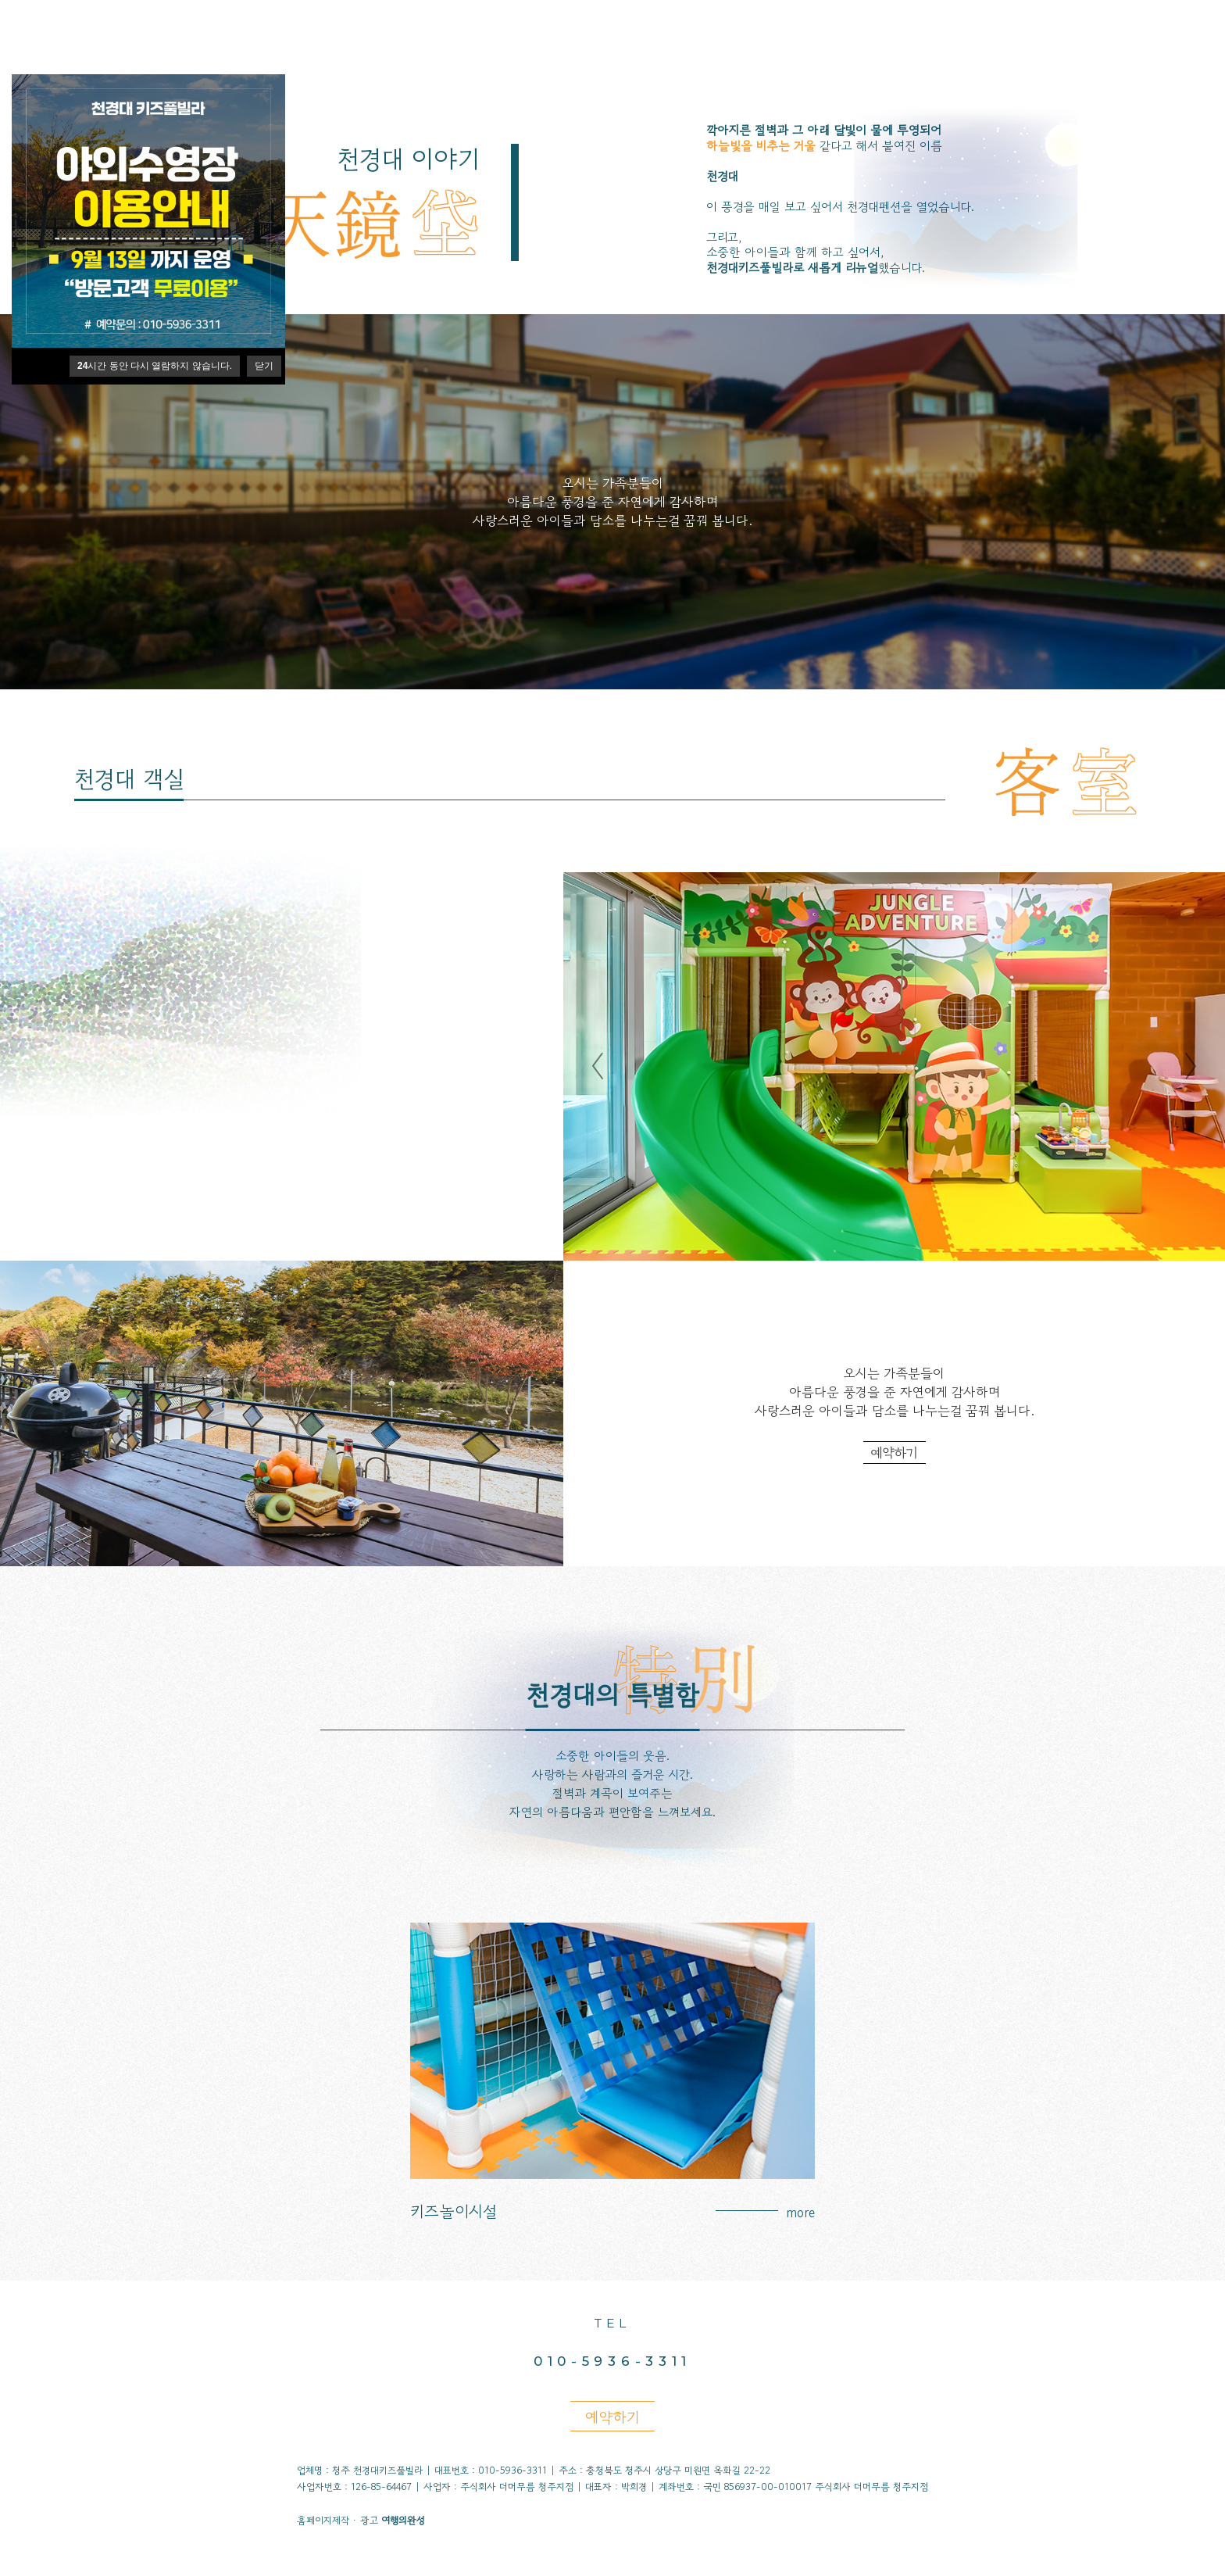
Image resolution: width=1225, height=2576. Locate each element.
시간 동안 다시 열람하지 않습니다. (154, 365)
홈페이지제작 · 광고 (361, 2520)
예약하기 (894, 1452)
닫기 (264, 365)
